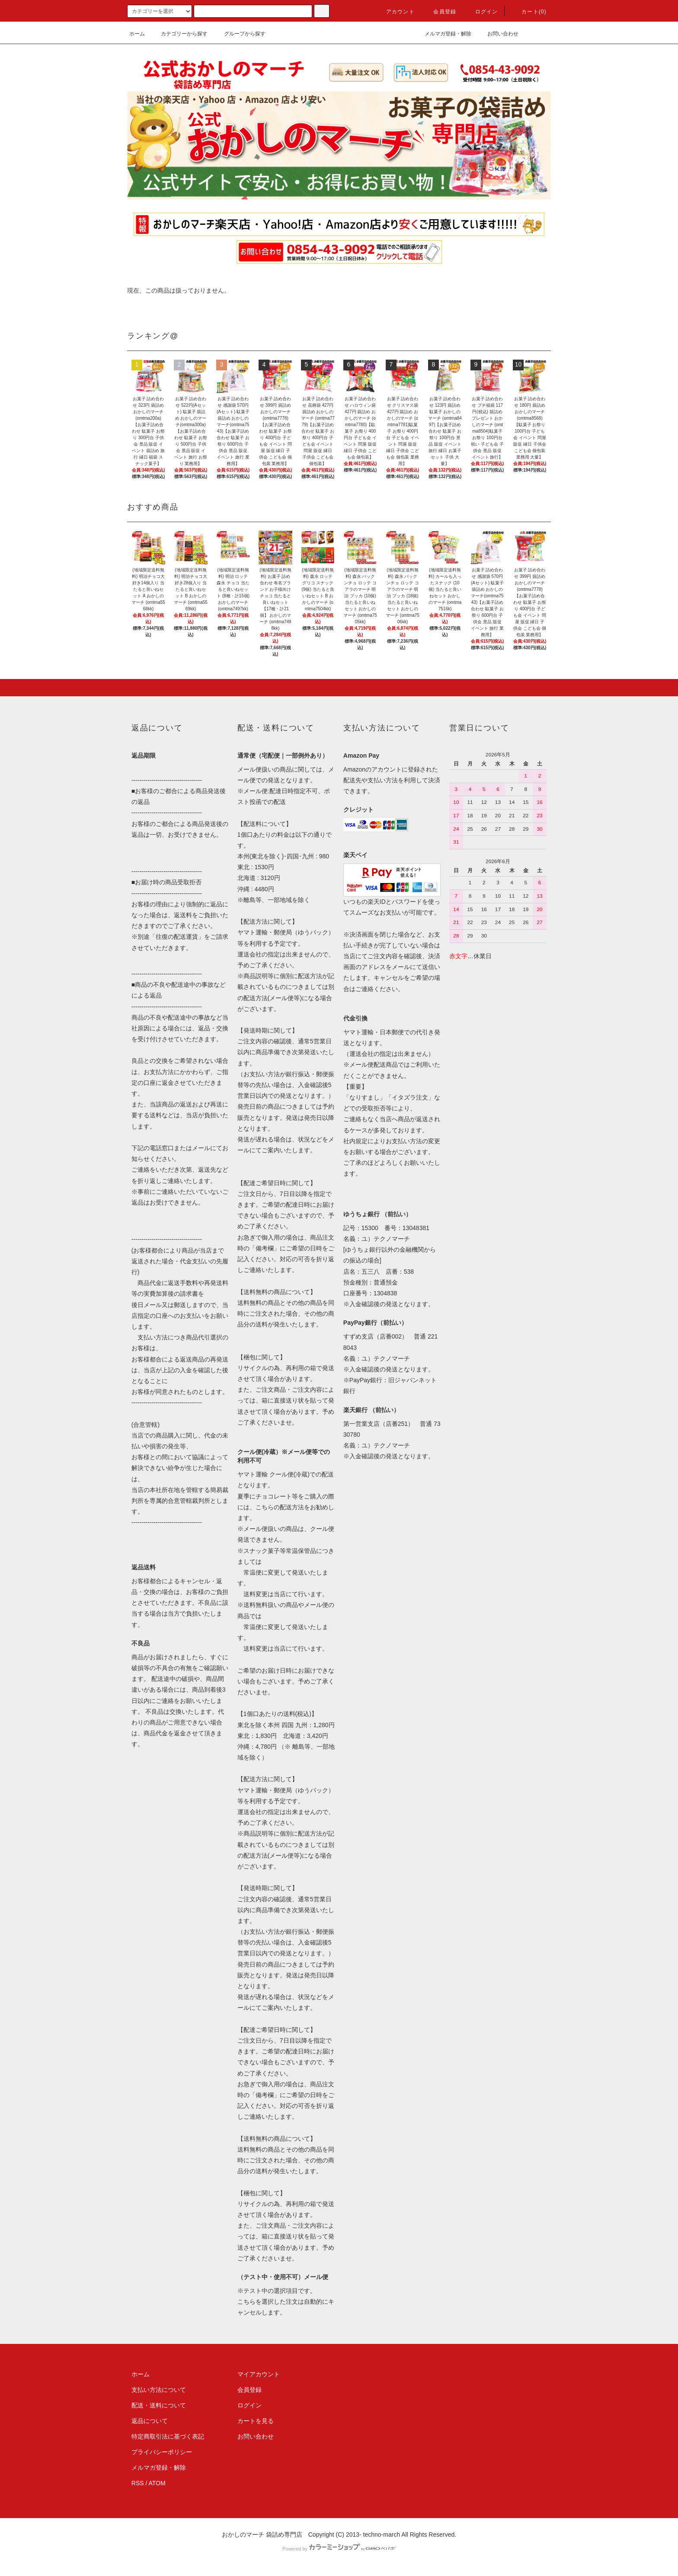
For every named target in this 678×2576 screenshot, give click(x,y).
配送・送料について (158, 2405)
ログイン (481, 12)
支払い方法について (158, 2389)
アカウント (395, 12)
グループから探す (239, 34)
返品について (149, 2420)
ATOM (157, 2483)
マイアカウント (258, 2374)
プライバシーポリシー (161, 2451)
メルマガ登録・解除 (442, 34)
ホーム (137, 34)
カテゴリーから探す (179, 34)
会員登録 (439, 12)
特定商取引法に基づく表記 (167, 2436)
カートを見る (255, 2420)
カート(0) (529, 12)
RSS (137, 2483)
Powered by (339, 2548)
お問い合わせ (497, 34)
